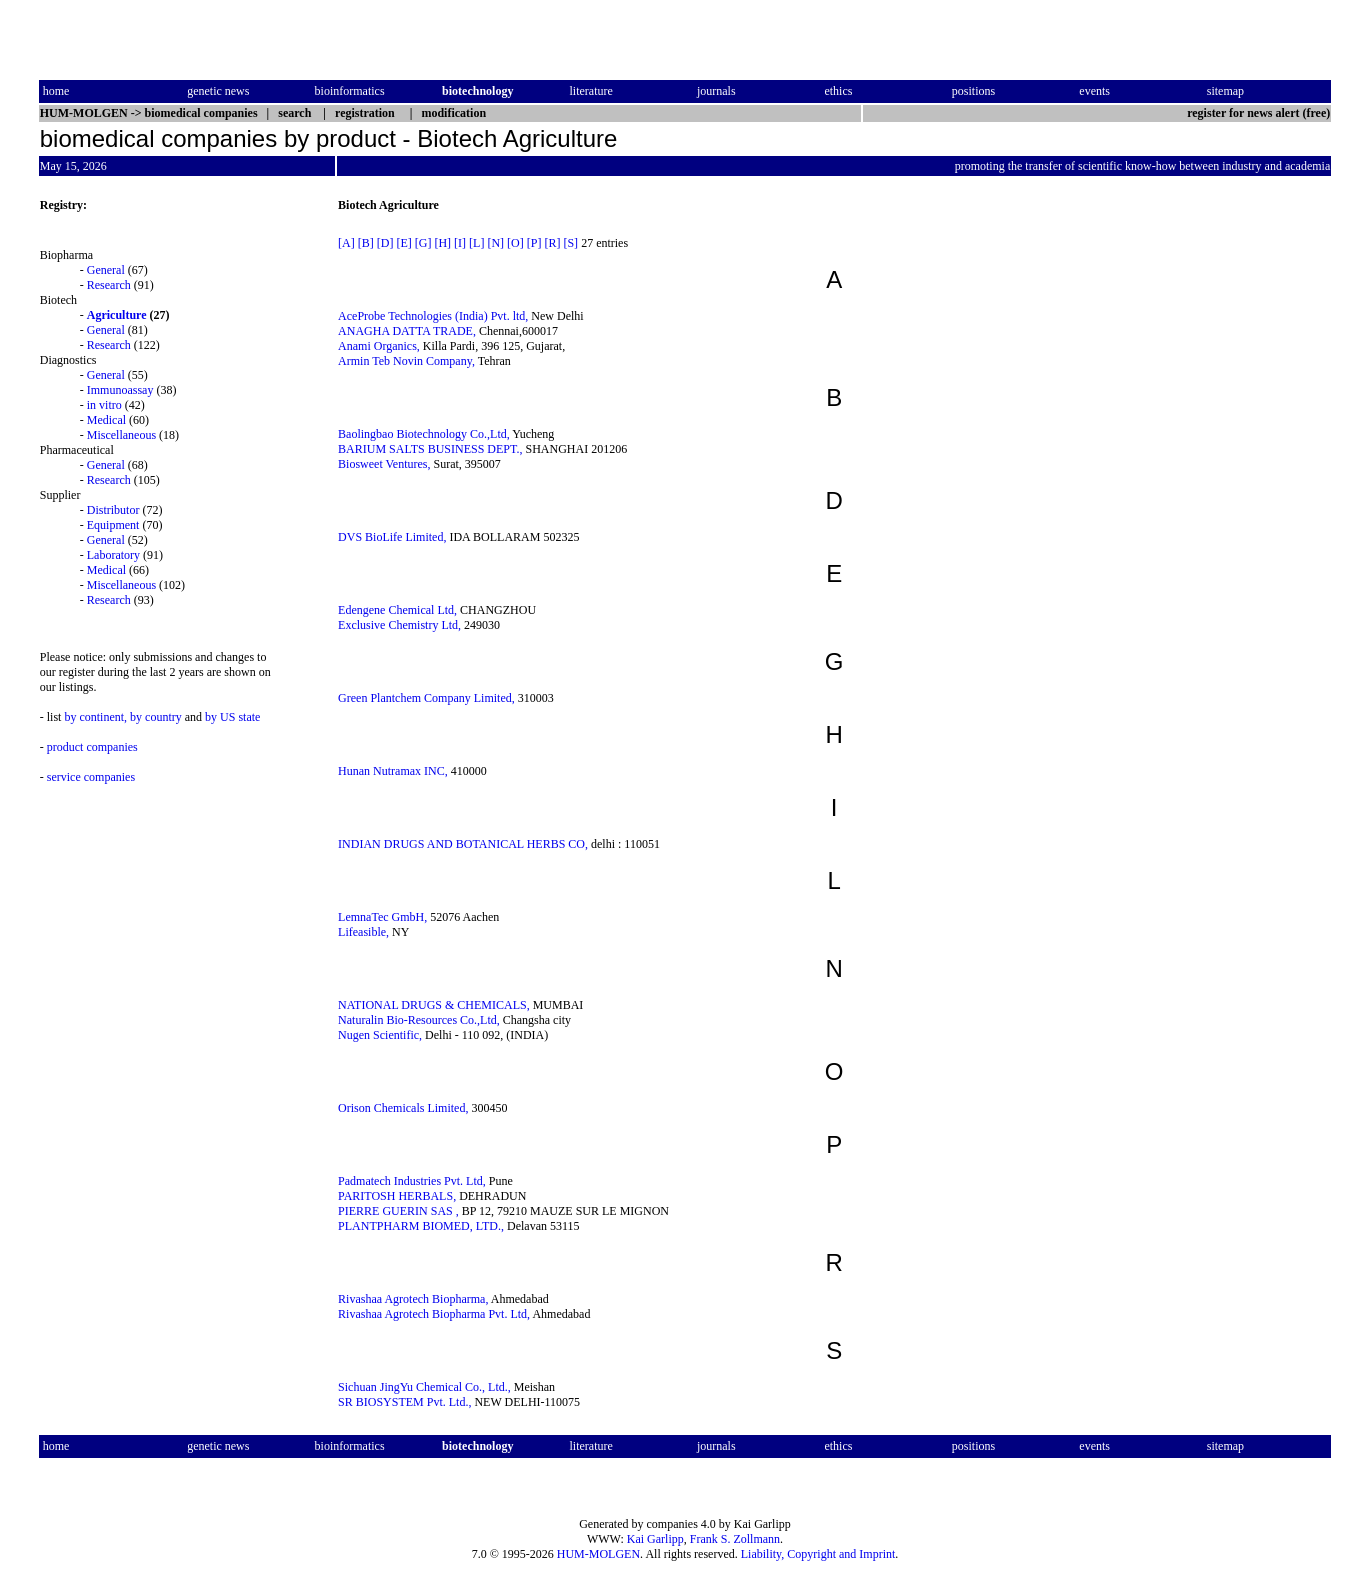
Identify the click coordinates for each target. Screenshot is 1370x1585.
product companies (92, 747)
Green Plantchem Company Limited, (426, 698)
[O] (515, 243)
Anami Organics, (379, 346)
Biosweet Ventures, (384, 464)
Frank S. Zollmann (735, 1539)
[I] (460, 243)
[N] (495, 243)
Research (109, 285)
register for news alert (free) (1258, 113)
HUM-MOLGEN (598, 1554)
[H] (442, 243)
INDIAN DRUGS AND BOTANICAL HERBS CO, (463, 844)
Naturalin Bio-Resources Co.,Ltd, (419, 1020)
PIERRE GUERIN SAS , (398, 1211)
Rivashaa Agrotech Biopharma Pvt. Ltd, (434, 1314)
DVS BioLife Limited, (392, 537)
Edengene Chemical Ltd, (397, 610)
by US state (232, 717)
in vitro (104, 405)
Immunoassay (120, 390)
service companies (91, 777)
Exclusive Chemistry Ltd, (399, 625)
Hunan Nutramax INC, (393, 771)
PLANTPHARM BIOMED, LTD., (421, 1226)
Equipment (113, 525)
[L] (476, 243)
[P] (534, 243)
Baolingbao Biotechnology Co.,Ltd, (424, 434)
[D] (385, 243)
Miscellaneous (121, 435)
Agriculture (117, 315)
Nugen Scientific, (380, 1035)
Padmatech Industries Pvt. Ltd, (412, 1181)
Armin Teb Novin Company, (406, 361)
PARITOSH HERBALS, (397, 1196)
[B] (366, 243)
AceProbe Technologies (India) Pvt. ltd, (433, 316)
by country (156, 717)
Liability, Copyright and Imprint (818, 1554)
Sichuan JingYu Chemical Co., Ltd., (424, 1387)
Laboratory (113, 555)
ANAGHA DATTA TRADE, (407, 331)
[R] (552, 243)
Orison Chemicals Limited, (403, 1108)
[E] (403, 243)
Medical (106, 420)
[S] (570, 243)
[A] (346, 243)
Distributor (113, 510)
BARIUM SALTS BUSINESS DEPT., (430, 449)
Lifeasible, (363, 932)
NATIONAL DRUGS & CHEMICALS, (434, 1005)
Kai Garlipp (655, 1539)
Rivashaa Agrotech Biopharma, (413, 1299)
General (106, 270)
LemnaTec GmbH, (382, 917)
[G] (423, 243)
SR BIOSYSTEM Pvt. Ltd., (404, 1402)
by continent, (95, 717)
